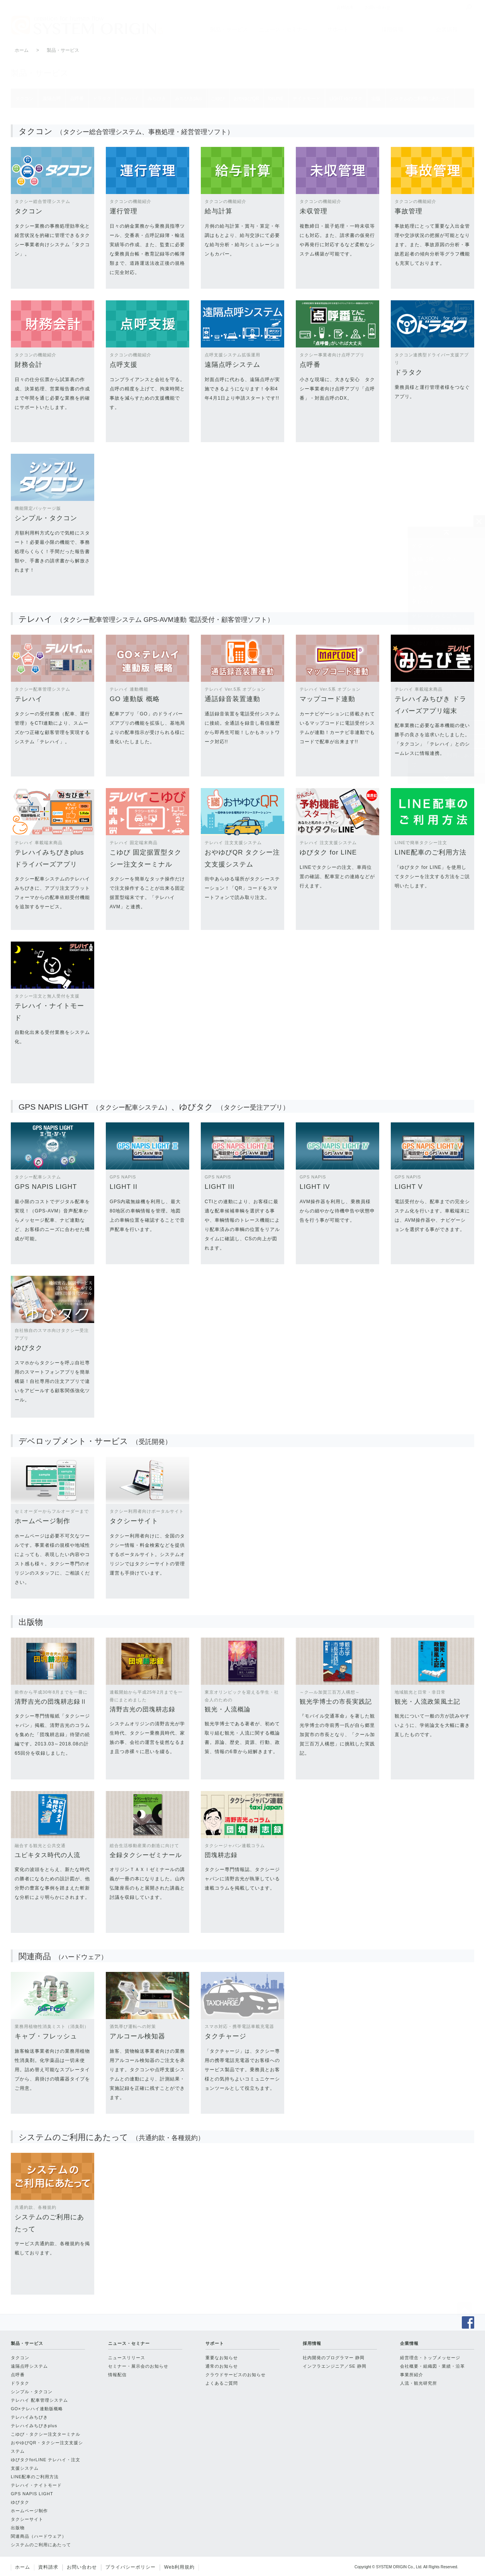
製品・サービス (229, 29)
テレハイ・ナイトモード (36, 2485)
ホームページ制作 (29, 2510)
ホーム (22, 50)
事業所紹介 (411, 2374)
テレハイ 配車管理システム (39, 2400)
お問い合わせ (82, 2567)
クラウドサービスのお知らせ (235, 2374)
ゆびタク (20, 2502)
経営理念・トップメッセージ (430, 2357)
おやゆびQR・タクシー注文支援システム (47, 2446)
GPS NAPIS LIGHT (32, 2493)
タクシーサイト (27, 2519)
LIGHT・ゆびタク (435, 699)
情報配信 (117, 2374)
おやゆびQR (428, 657)
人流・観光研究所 (418, 2383)
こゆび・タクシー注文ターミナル (45, 2434)
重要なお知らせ (221, 2357)
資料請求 (48, 2567)
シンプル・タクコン (32, 2391)
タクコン (423, 545)
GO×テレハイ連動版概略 (37, 2408)
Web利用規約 (179, 2567)
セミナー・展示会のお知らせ (138, 2366)
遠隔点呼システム (435, 559)
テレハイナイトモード (441, 685)
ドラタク (423, 587)
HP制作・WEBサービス (443, 713)
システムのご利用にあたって (446, 760)
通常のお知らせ (221, 2366)
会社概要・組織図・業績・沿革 (432, 2366)
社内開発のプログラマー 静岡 (334, 2357)
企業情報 (447, 29)
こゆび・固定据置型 (438, 643)
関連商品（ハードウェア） (446, 741)
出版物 (420, 727)
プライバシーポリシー (130, 2567)
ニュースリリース (126, 2357)
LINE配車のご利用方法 (35, 2476)
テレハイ (423, 601)
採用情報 (392, 29)
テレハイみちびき (435, 615)
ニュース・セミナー (283, 29)
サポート (338, 29)
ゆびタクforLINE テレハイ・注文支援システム (45, 2463)
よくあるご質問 (221, 2383)
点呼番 (420, 573)
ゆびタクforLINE (434, 671)
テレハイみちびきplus (441, 629)
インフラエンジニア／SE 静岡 (334, 2366)
